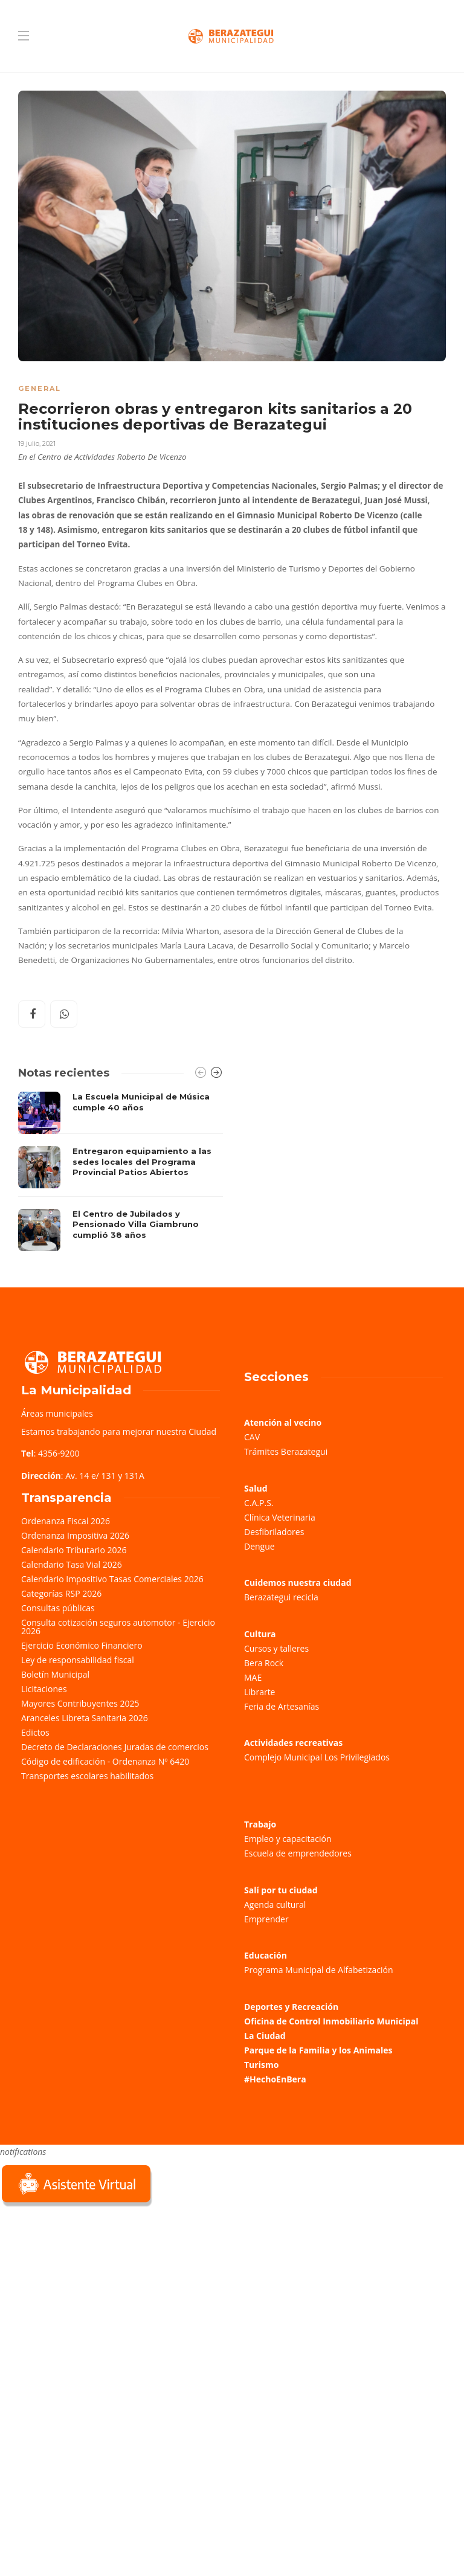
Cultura (260, 1634)
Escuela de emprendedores (298, 1853)
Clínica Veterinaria (279, 1517)
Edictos (35, 1732)
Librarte (259, 1692)
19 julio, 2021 (37, 443)
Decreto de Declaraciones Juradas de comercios (114, 1747)
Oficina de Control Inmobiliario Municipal (331, 2021)
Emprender (266, 1919)
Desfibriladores (274, 1532)
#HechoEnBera (275, 2079)
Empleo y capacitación (288, 1838)
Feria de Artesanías (281, 1706)
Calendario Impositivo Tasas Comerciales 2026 (112, 1579)
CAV (252, 1437)
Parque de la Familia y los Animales (318, 2050)
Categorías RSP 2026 (61, 1593)
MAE (253, 1677)
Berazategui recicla (281, 1597)
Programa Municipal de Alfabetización (318, 1969)
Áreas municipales (57, 1413)
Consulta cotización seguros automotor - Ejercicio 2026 (118, 1627)
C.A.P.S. (258, 1503)
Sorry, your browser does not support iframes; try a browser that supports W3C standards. (90, 2294)
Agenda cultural (275, 1904)
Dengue (259, 1546)
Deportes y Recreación (291, 2006)
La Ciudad (265, 2035)
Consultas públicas (58, 1608)
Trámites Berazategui (285, 1451)
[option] (120, 1171)
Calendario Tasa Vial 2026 (71, 1564)
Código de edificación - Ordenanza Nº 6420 (105, 1761)
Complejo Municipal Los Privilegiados (317, 1757)
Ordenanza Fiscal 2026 (65, 1521)
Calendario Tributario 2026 (73, 1550)
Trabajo (260, 1824)
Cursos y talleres (276, 1648)
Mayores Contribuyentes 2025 (80, 1703)
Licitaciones (44, 1689)
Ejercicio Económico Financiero (82, 1645)
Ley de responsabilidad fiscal (77, 1660)
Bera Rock (263, 1663)
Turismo (261, 2064)
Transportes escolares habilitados (87, 1776)
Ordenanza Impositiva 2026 (75, 1535)
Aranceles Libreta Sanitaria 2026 (84, 1718)
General (39, 388)
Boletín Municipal (55, 1674)
